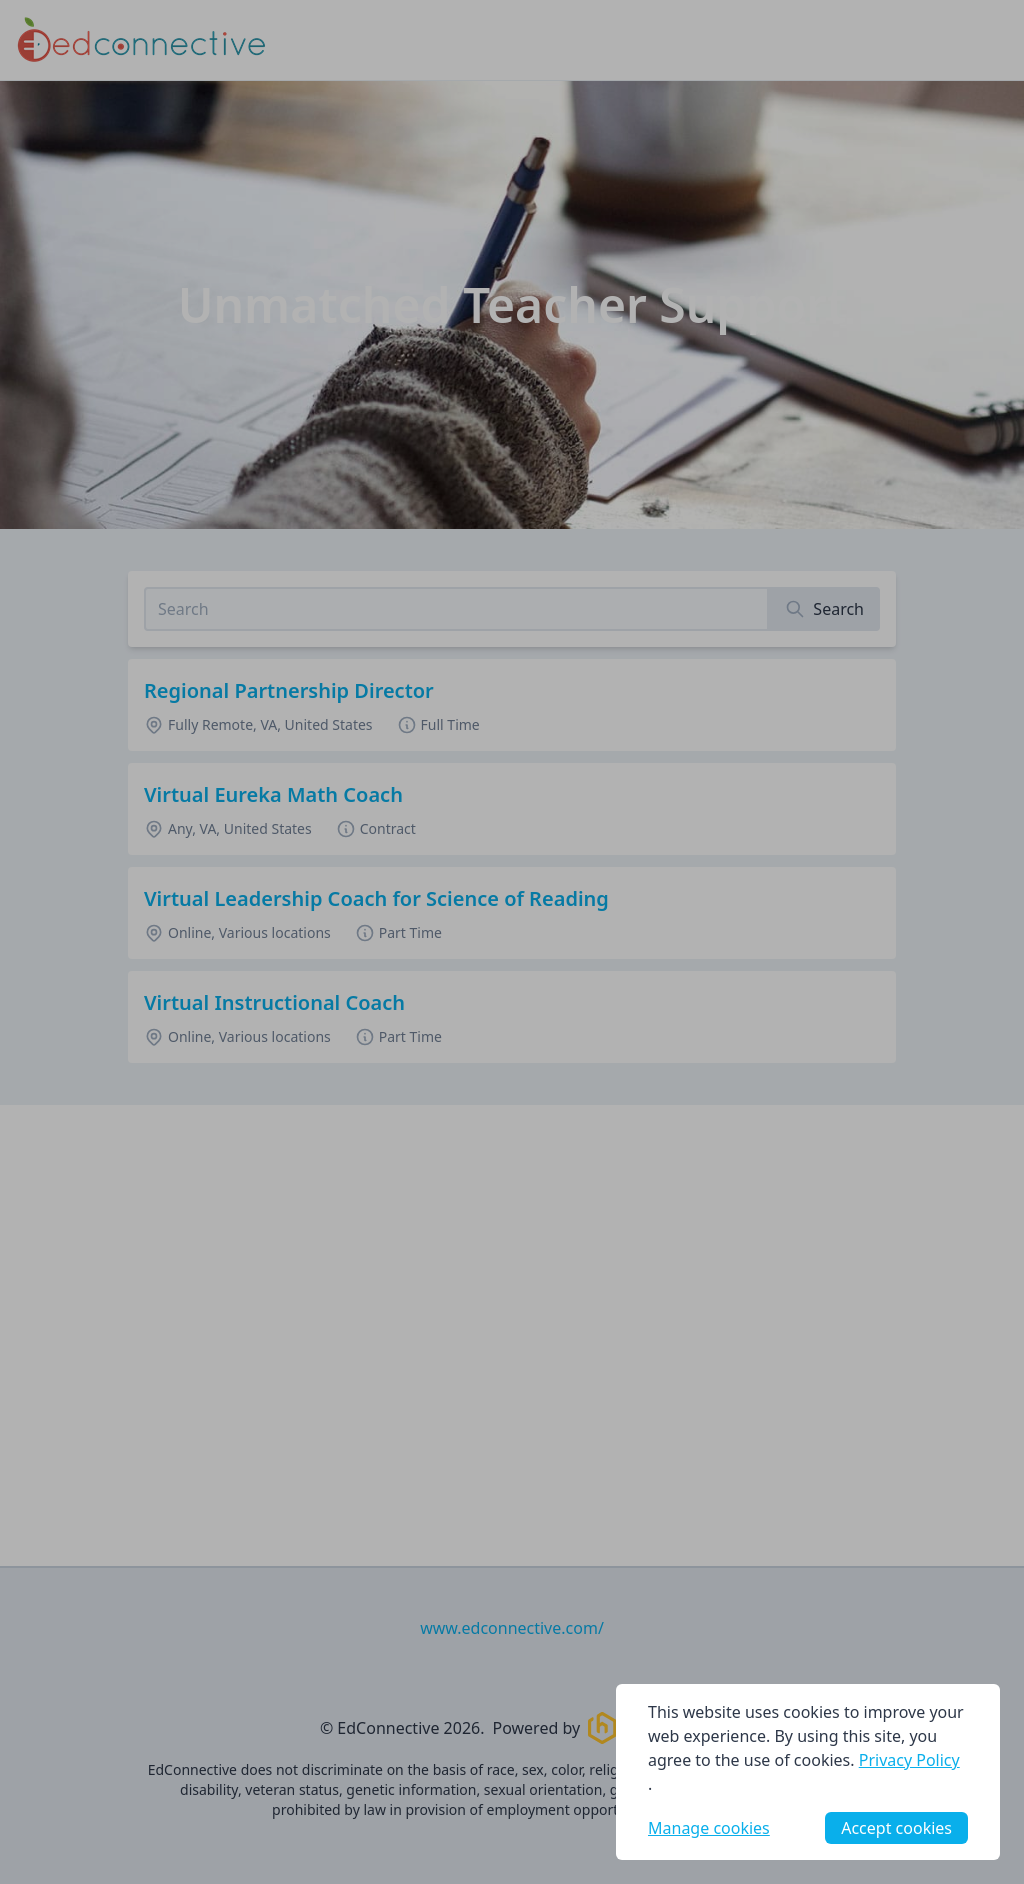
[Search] (824, 609)
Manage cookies (709, 1828)
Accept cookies (896, 1828)
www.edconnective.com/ (512, 1628)
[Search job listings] (456, 609)
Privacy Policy (909, 1760)
